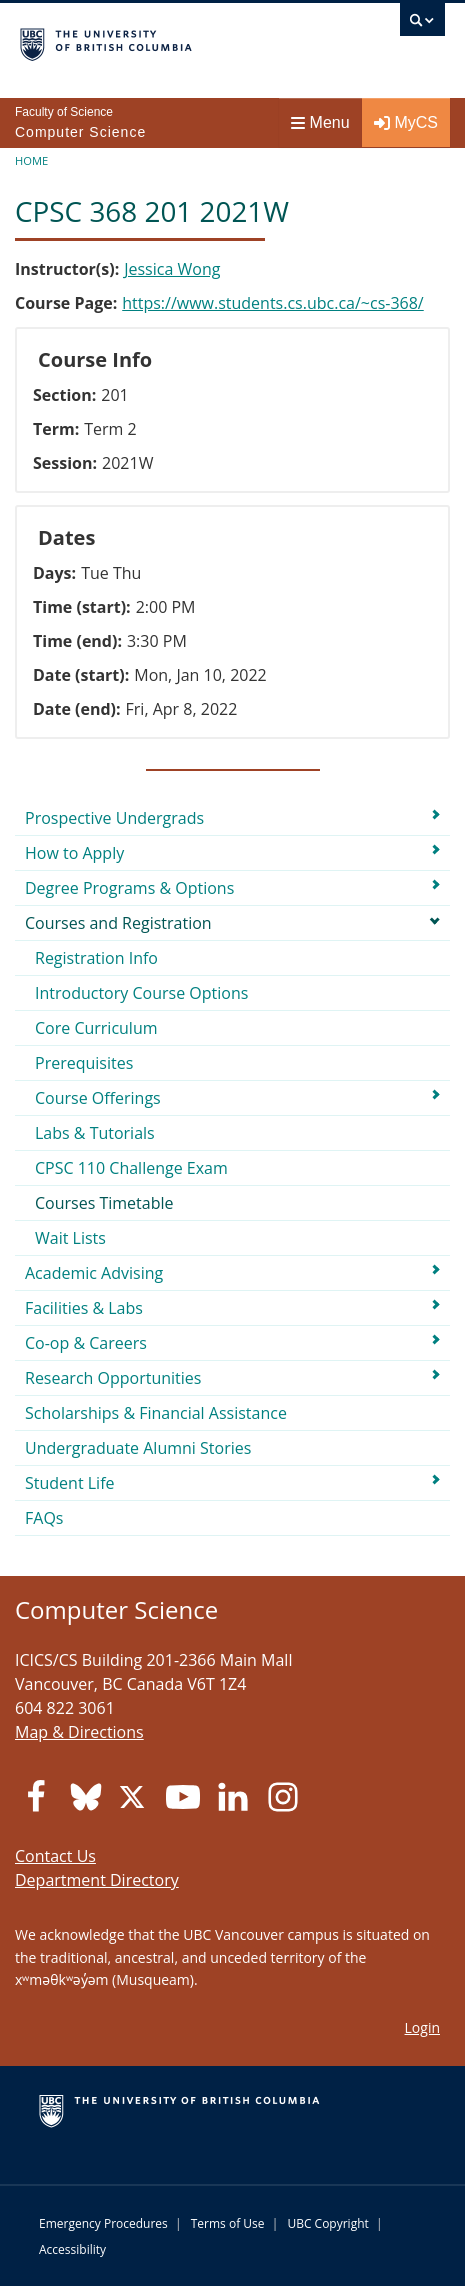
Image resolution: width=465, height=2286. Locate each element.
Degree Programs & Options (129, 888)
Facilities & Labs (84, 1308)
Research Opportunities (113, 1378)
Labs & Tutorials (95, 1133)
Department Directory (97, 1880)
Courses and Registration (118, 923)
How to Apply (74, 853)
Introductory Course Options (141, 993)
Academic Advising (94, 1273)
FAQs (44, 1518)
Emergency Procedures (103, 2223)
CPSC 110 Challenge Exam (131, 1168)
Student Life (70, 1483)
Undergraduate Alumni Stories (138, 1448)
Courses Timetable (104, 1203)
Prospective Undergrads (114, 818)
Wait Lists (70, 1238)
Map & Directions (79, 1732)
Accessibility (72, 2249)
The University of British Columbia (169, 41)
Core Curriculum (96, 1028)
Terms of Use (228, 2223)
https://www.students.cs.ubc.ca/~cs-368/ (273, 303)
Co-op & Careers (86, 1343)
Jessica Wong (172, 269)
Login (422, 2027)
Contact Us (55, 1856)
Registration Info (96, 958)
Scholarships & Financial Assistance (156, 1413)
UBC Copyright (327, 2223)
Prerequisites (84, 1063)
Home (31, 160)
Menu (320, 122)
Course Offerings (98, 1098)
